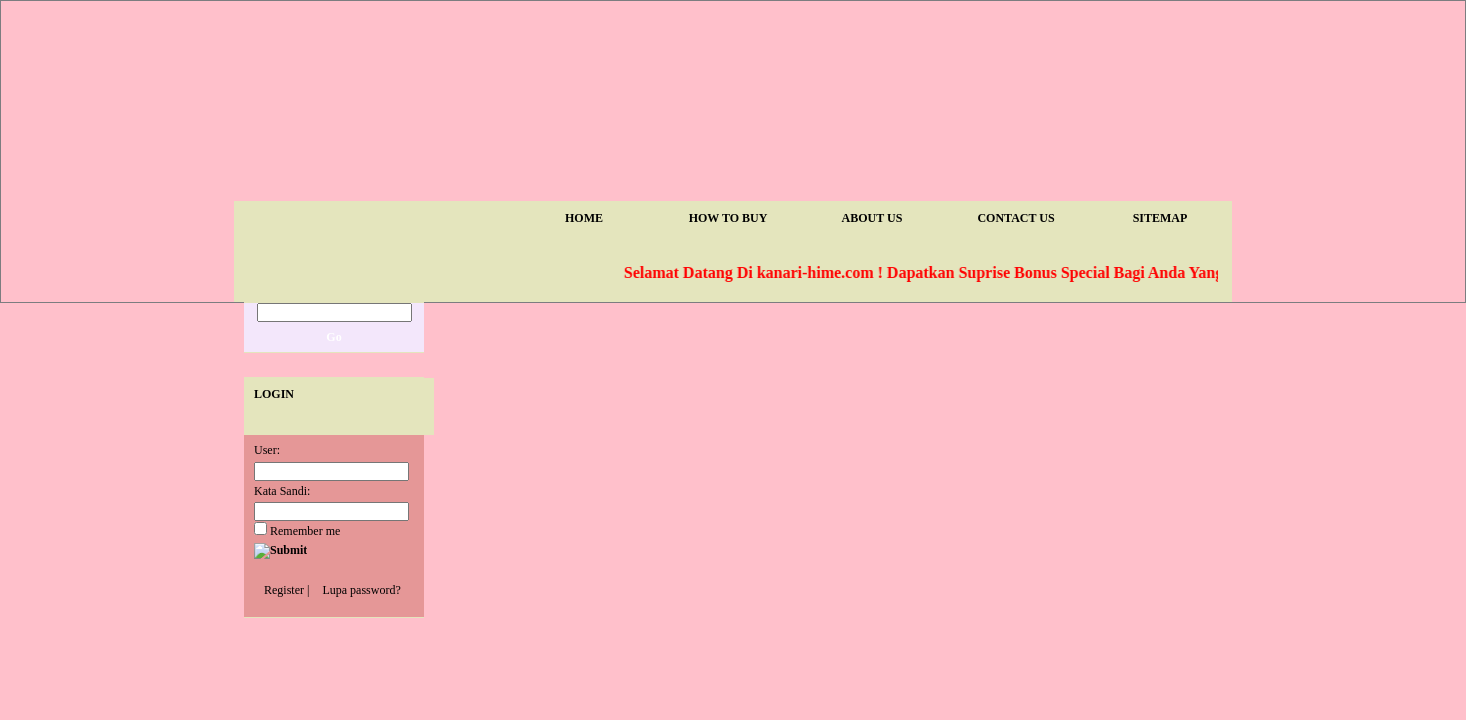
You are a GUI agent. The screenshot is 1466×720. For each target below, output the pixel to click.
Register (284, 590)
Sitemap (1160, 218)
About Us (872, 218)
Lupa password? (361, 590)
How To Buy (728, 218)
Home (584, 218)
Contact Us (1015, 218)
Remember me (297, 531)
